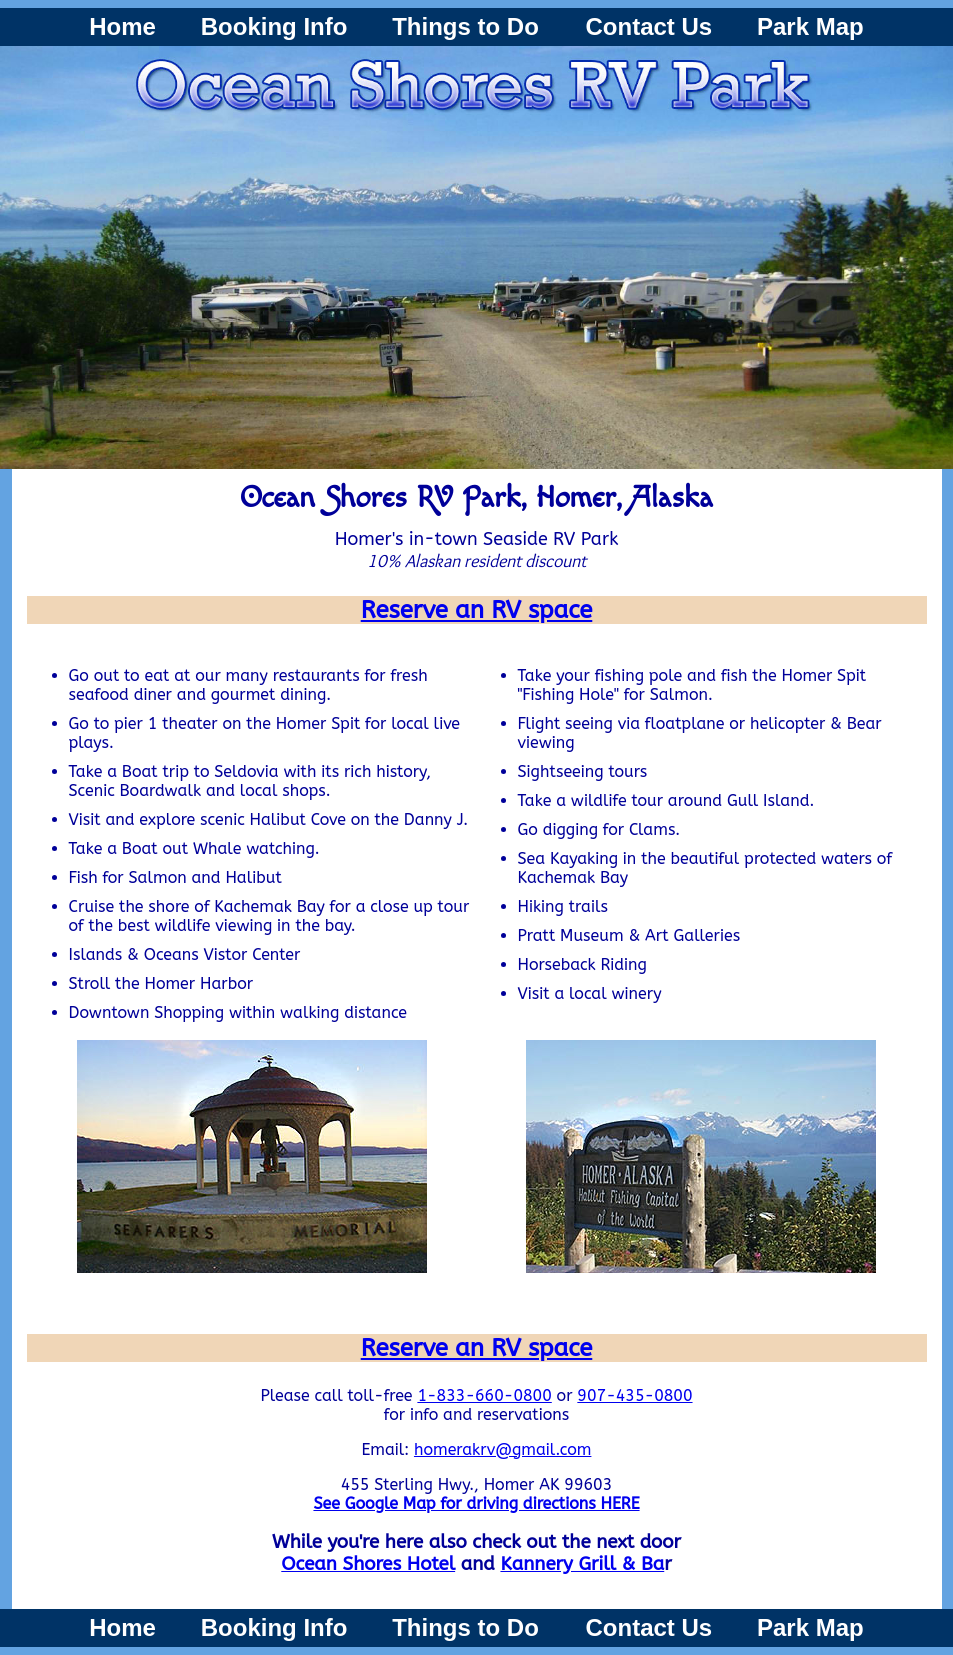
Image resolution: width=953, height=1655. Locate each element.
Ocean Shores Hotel (368, 1564)
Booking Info (274, 26)
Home (122, 26)
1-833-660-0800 (484, 1395)
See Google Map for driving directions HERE (476, 1503)
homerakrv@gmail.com (502, 1449)
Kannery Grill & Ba (582, 1564)
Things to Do (468, 26)
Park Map (810, 26)
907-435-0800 (634, 1395)
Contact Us (649, 26)
